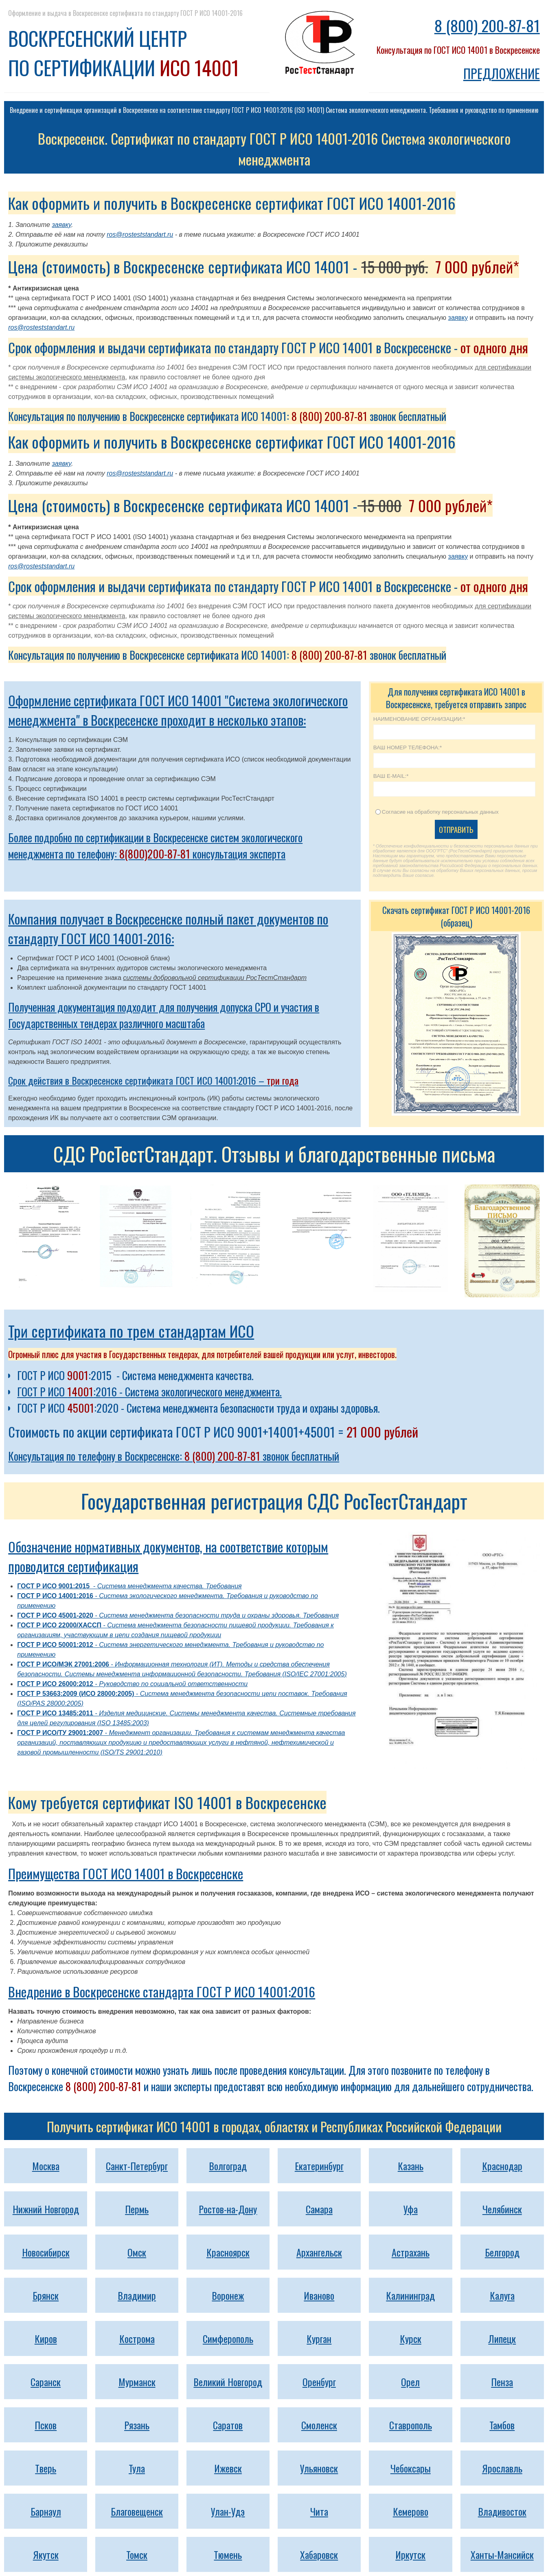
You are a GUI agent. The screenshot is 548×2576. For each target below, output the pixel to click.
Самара (319, 2209)
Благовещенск (137, 2511)
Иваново (319, 2295)
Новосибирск (46, 2252)
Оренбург (319, 2381)
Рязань (136, 2424)
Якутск (46, 2554)
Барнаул (46, 2511)
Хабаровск (319, 2554)
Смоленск (319, 2424)
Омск (136, 2252)
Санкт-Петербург (137, 2165)
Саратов (228, 2424)
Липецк (502, 2338)
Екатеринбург (319, 2165)
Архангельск (319, 2252)
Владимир (137, 2295)
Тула (137, 2468)
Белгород (502, 2252)
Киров (46, 2338)
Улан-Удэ (228, 2511)
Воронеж (228, 2295)
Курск (410, 2338)
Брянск (46, 2295)
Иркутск (410, 2554)
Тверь (45, 2468)
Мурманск (137, 2381)
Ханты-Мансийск (502, 2554)
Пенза (502, 2381)
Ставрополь (410, 2424)
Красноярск (228, 2252)
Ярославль (502, 2468)
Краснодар (502, 2165)
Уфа (410, 2209)
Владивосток (502, 2511)
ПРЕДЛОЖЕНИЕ (501, 73)
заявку (61, 224)
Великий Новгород (227, 2381)
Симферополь (228, 2338)
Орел (410, 2381)
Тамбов (502, 2424)
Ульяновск (319, 2468)
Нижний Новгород (46, 2209)
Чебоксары (410, 2468)
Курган (319, 2338)
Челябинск (502, 2209)
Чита (319, 2511)
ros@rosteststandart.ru (140, 234)
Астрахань (411, 2252)
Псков (46, 2424)
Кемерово (410, 2511)
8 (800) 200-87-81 (487, 25)
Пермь (137, 2209)
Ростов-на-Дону (228, 2209)
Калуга (502, 2295)
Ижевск (228, 2468)
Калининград (410, 2295)
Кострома (137, 2338)
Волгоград (228, 2165)
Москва (45, 2165)
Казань (410, 2165)
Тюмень (228, 2554)
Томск (136, 2554)
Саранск (46, 2381)
